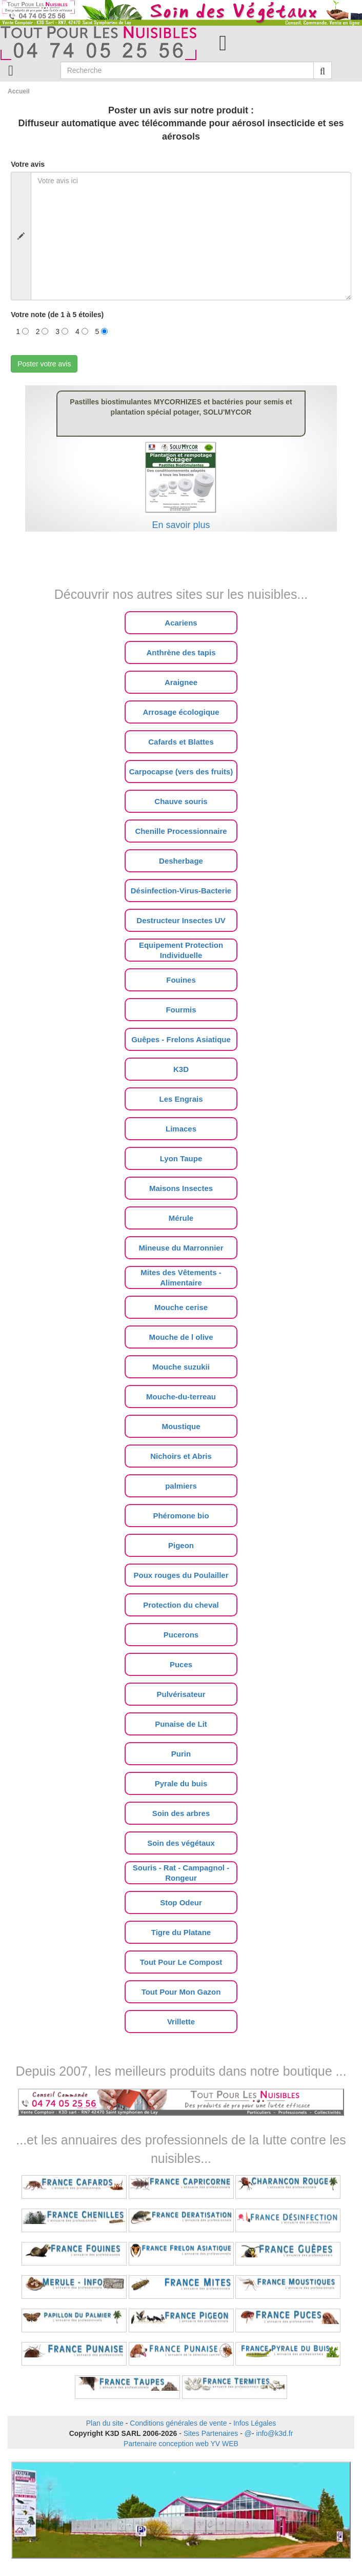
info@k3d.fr (274, 2433)
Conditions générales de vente (178, 2423)
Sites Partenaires (211, 2433)
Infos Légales (254, 2423)
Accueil (19, 91)
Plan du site (105, 2423)
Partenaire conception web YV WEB (181, 2444)
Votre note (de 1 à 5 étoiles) (57, 314)
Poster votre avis (44, 364)
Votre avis (28, 164)
